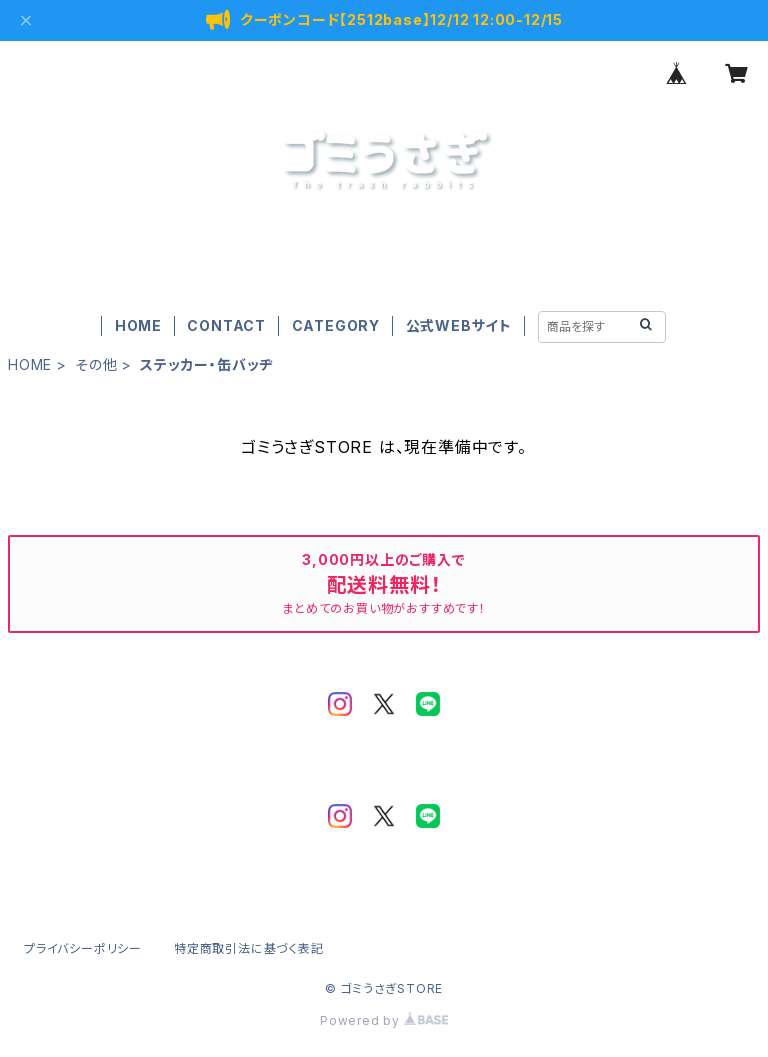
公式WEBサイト (459, 325)
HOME (138, 325)
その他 (96, 364)
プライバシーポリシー (83, 948)
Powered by (384, 1020)
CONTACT (226, 325)
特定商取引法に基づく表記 (249, 948)
